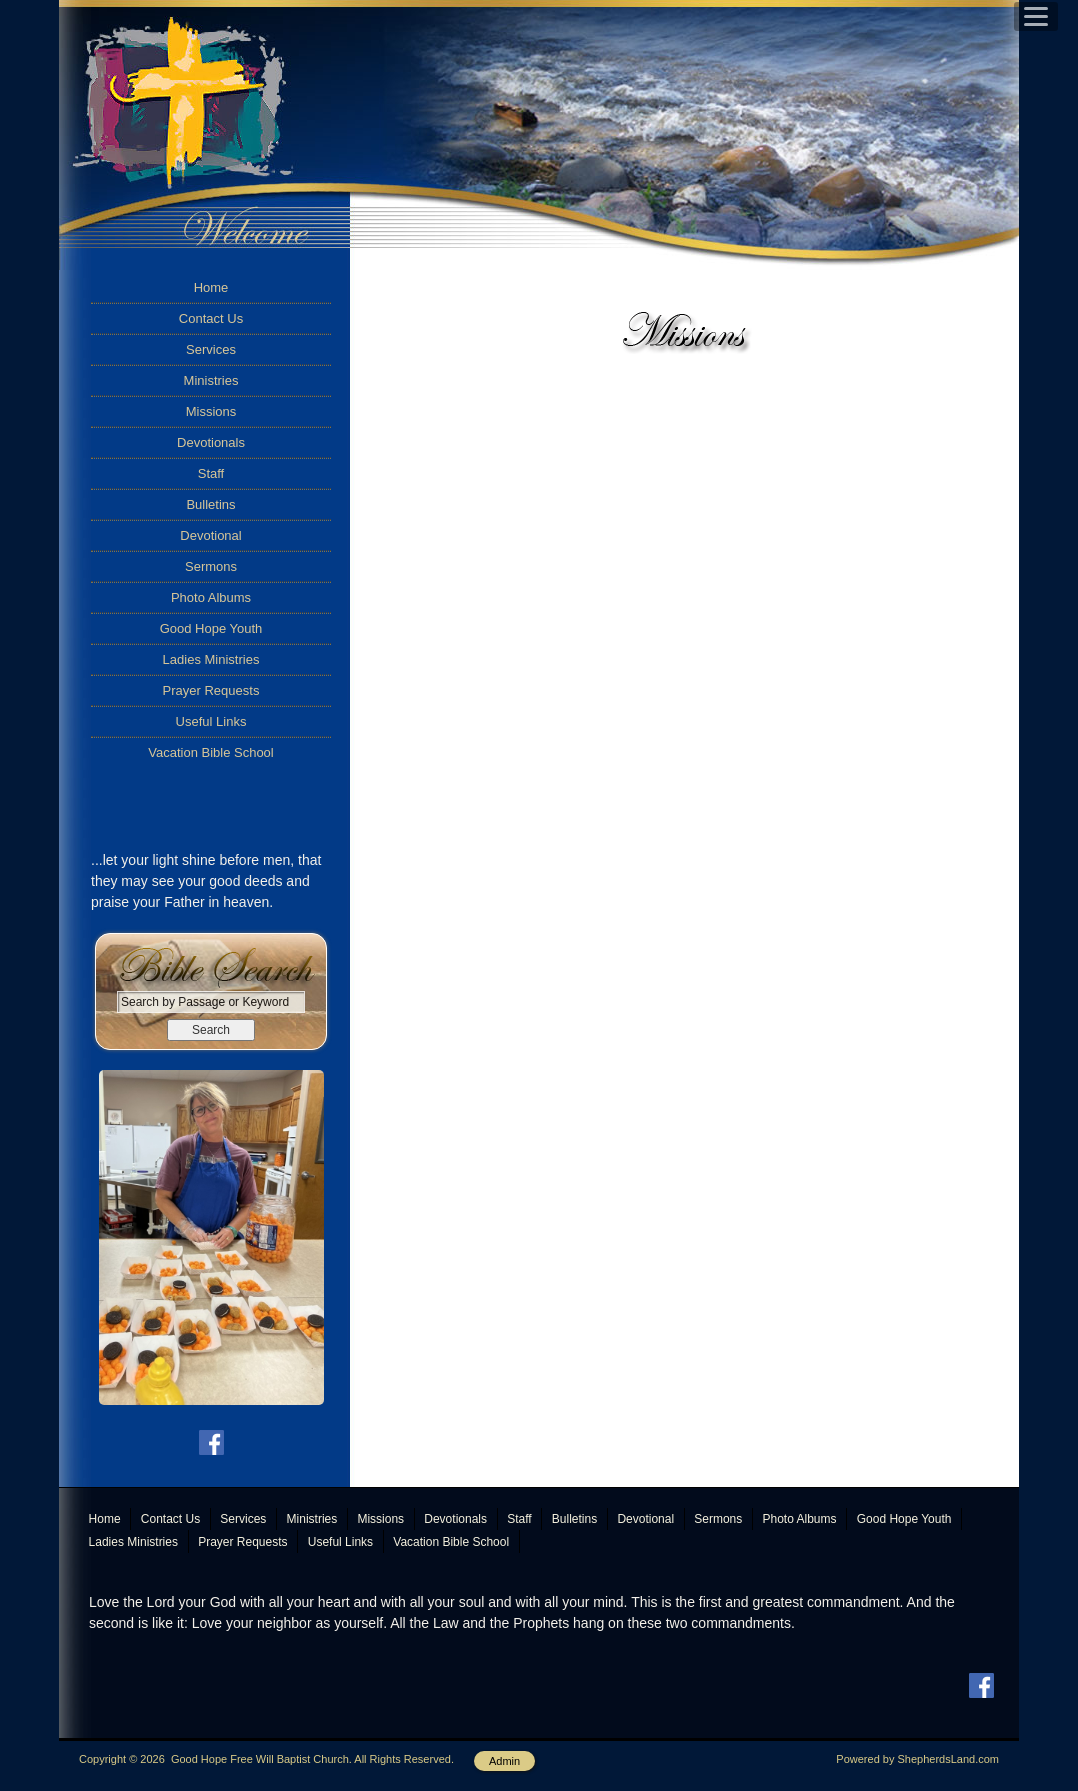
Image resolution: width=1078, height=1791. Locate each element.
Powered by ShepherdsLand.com (917, 1759)
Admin (504, 1761)
